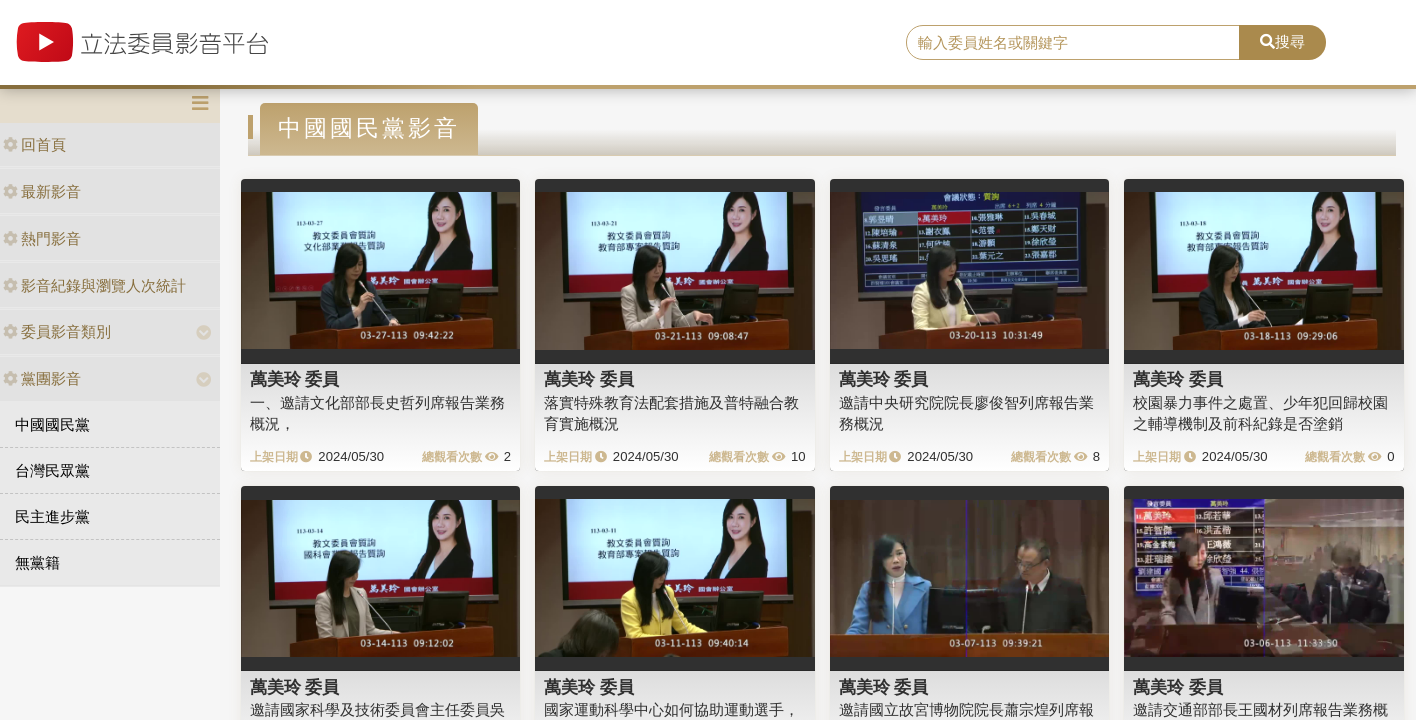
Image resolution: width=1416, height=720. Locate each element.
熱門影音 (42, 238)
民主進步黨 (52, 516)
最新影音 (42, 191)
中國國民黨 (52, 424)
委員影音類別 (57, 331)
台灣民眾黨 (52, 470)
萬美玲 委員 (295, 379)
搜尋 (1282, 41)
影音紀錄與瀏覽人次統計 (94, 285)
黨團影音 (42, 378)
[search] (1073, 43)
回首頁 (34, 144)
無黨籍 (37, 562)
